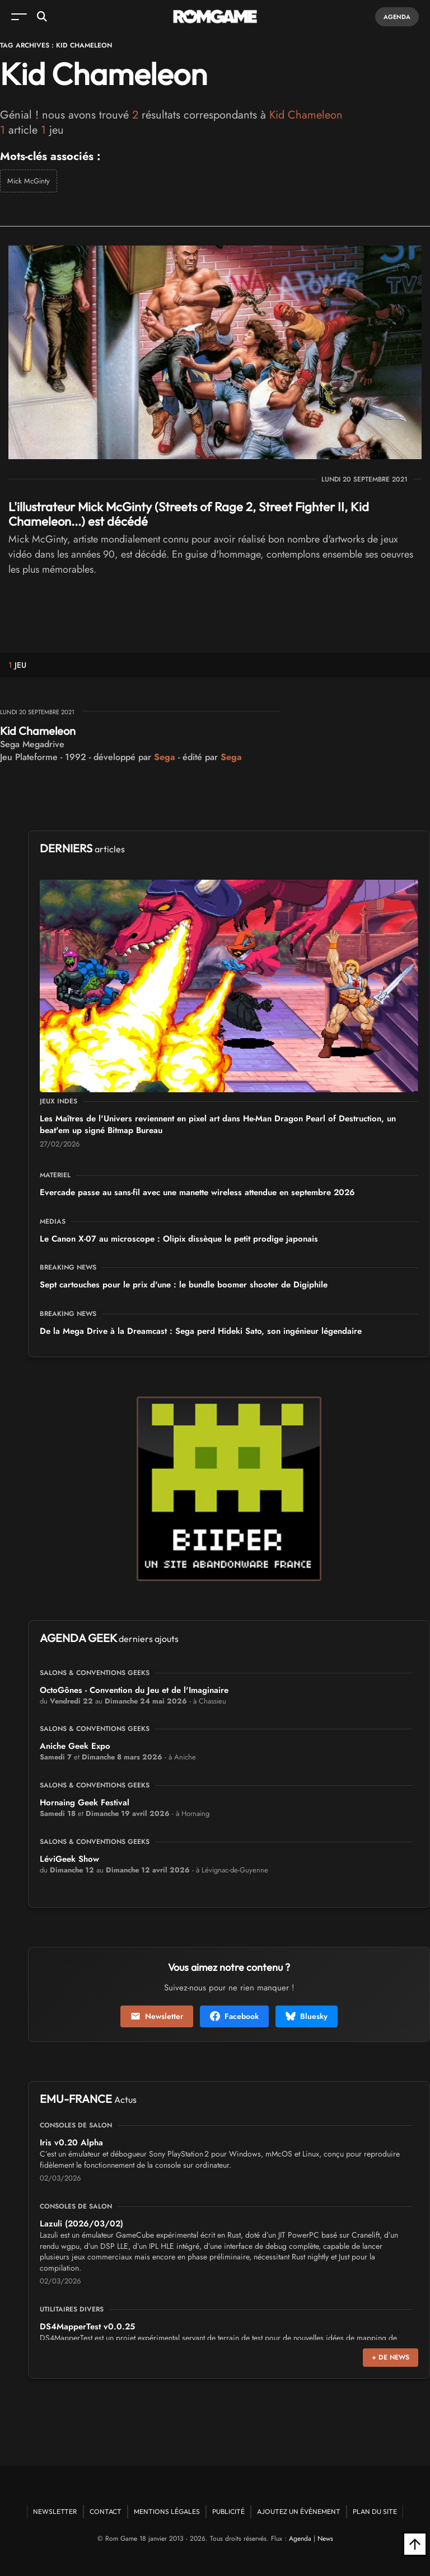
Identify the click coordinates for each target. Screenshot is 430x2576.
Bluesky (307, 2016)
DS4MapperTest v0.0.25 (87, 2326)
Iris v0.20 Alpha (71, 2142)
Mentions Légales (167, 2511)
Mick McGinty (28, 181)
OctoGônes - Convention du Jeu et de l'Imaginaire (134, 1690)
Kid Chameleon (38, 731)
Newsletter (156, 2016)
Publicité (228, 2511)
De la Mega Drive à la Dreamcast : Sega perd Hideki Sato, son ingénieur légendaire (201, 1331)
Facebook (234, 2016)
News (325, 2538)
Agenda (397, 16)
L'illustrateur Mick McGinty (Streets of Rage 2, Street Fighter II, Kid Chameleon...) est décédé (188, 514)
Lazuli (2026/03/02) (81, 2224)
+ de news (390, 2357)
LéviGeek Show (69, 1859)
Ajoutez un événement (298, 2511)
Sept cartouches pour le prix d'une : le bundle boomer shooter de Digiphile (184, 1284)
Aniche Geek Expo (75, 1746)
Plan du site (375, 2511)
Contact (105, 2511)
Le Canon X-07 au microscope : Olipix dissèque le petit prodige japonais (179, 1239)
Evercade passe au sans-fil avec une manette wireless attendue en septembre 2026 (197, 1192)
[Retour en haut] (415, 2544)
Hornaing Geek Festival (84, 1802)
